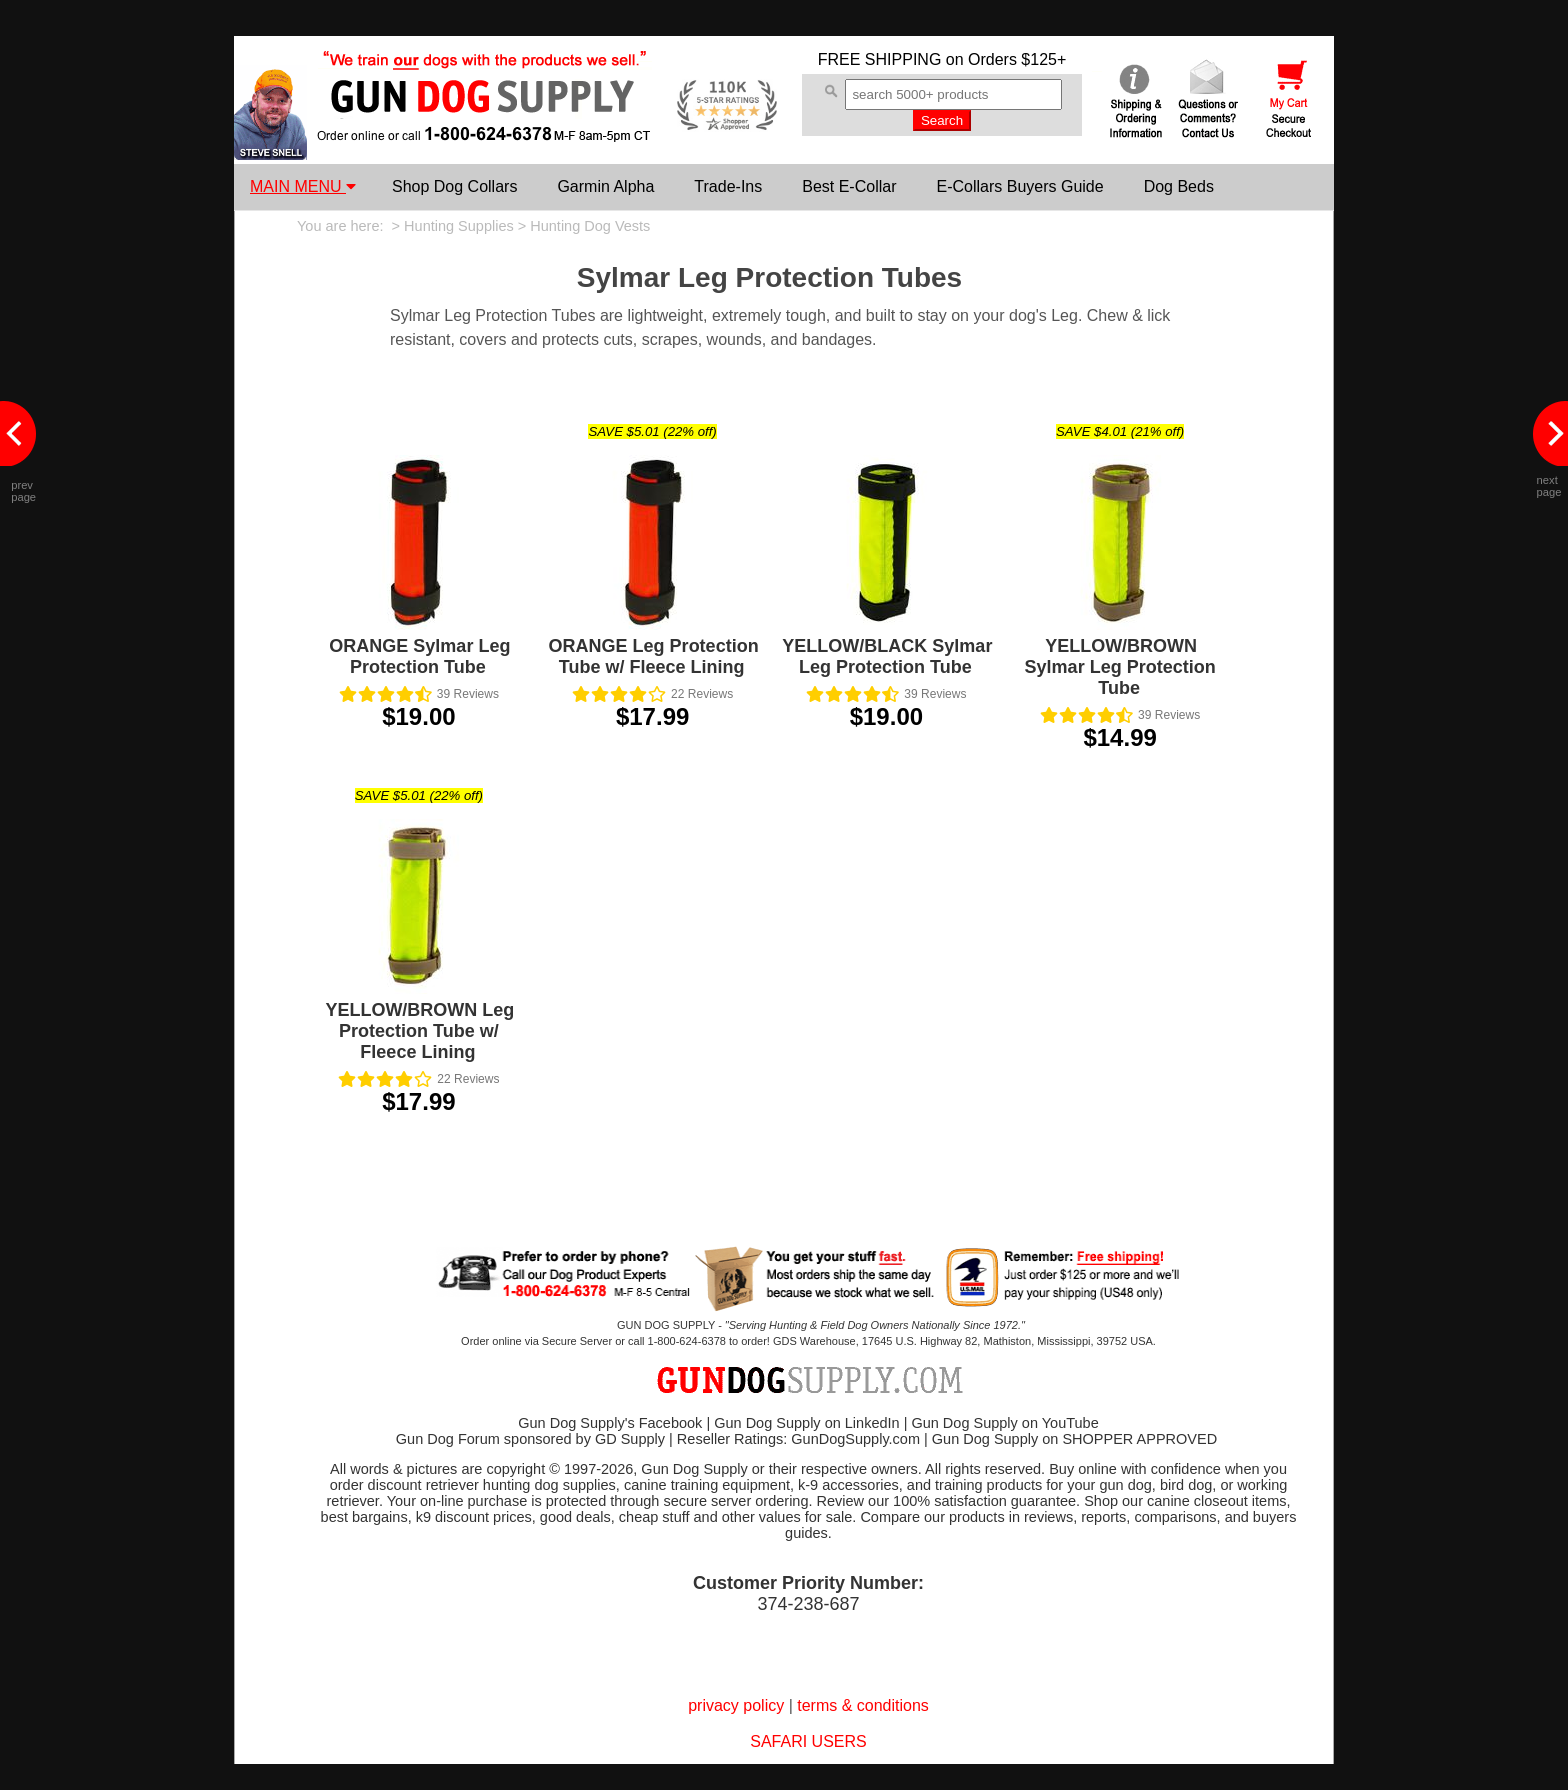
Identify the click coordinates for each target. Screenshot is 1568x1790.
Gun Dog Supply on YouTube (1004, 1423)
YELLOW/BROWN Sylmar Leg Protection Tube (1120, 667)
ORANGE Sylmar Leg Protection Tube (419, 656)
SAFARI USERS (808, 1741)
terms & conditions (863, 1705)
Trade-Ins (728, 186)
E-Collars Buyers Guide (1019, 186)
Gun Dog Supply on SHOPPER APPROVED (1074, 1439)
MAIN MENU (303, 186)
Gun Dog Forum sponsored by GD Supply (530, 1439)
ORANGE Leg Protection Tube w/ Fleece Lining (654, 656)
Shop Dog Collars (454, 186)
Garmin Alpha (605, 186)
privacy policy (736, 1705)
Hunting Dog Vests (590, 226)
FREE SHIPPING (880, 59)
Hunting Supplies (459, 226)
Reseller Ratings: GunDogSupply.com (798, 1439)
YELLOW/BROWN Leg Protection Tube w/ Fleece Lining (419, 1031)
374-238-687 (808, 1604)
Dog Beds (1179, 186)
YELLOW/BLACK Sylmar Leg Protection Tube (887, 656)
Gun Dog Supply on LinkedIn (806, 1423)
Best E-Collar (849, 186)
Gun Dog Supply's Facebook (610, 1423)
